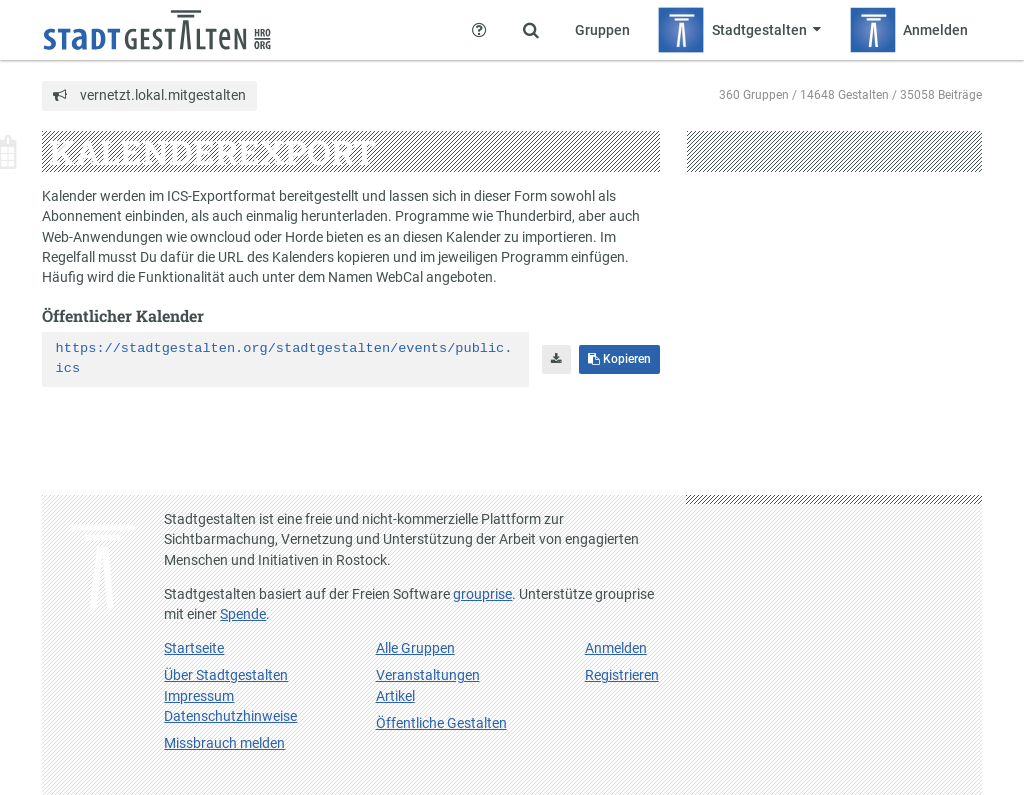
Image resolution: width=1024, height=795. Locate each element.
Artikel (395, 696)
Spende (243, 614)
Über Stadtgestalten (226, 675)
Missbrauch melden (224, 743)
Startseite (194, 648)
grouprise (482, 594)
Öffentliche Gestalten (441, 723)
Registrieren (622, 675)
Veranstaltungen (428, 675)
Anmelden (616, 648)
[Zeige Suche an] (531, 30)
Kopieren (619, 359)
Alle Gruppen (415, 648)
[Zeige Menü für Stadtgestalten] (739, 30)
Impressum (199, 696)
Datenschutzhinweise (230, 716)
